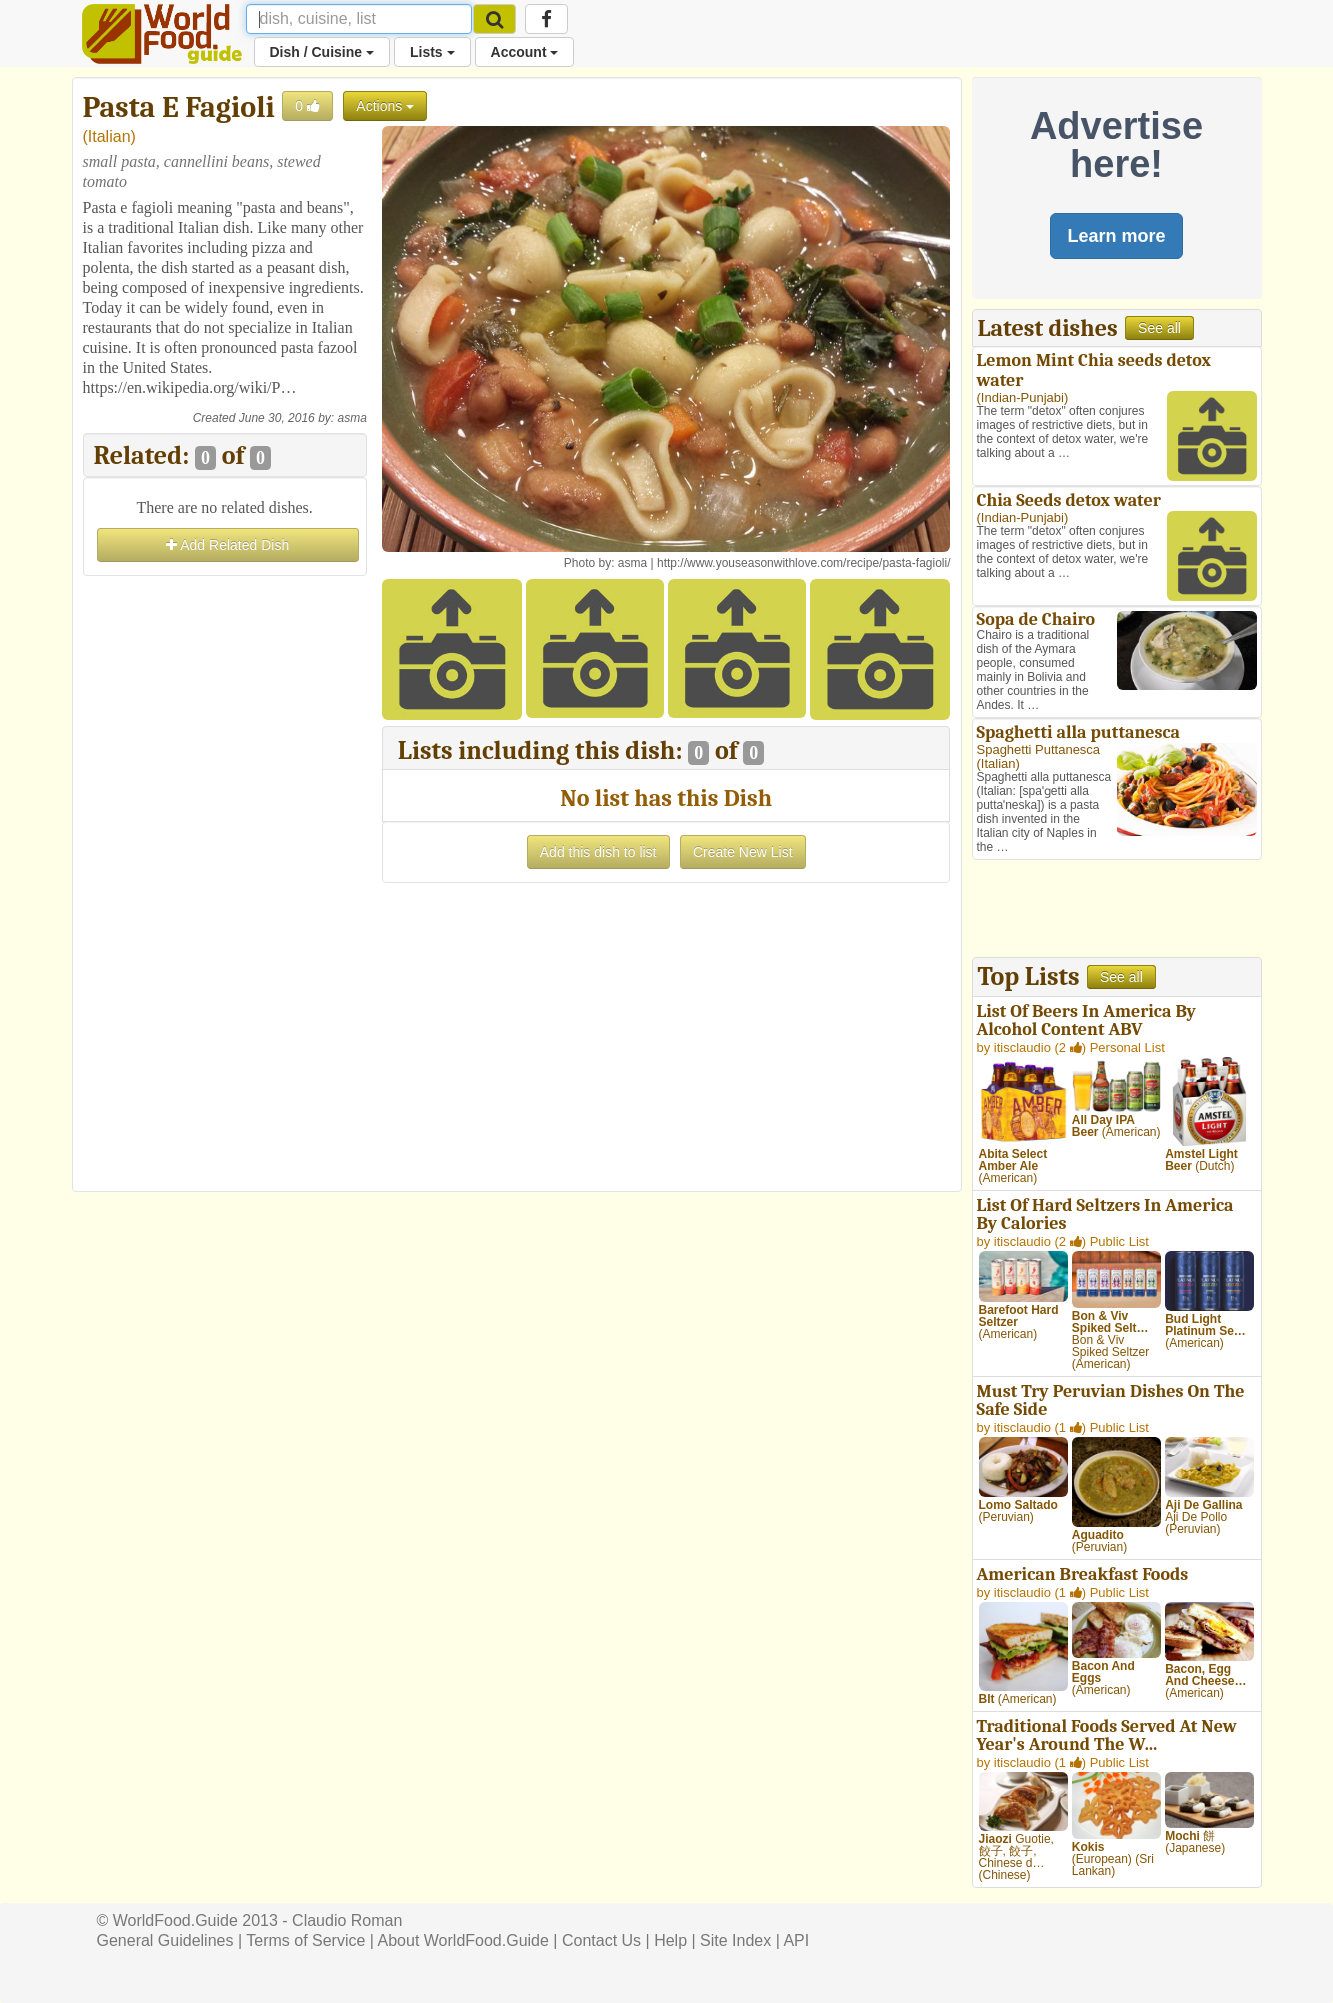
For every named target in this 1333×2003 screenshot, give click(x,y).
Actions (385, 106)
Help (670, 1940)
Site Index (735, 1940)
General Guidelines (165, 1940)
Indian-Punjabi (1022, 397)
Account (525, 52)
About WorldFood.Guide (463, 1940)
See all (1159, 328)
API (796, 1940)
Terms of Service (305, 1940)
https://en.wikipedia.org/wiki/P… (190, 387)
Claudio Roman (347, 1920)
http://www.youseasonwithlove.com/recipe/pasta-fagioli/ (803, 563)
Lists (432, 52)
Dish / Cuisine (322, 52)
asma (351, 418)
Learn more (1116, 236)
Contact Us (601, 1940)
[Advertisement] (225, 881)
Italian (109, 136)
